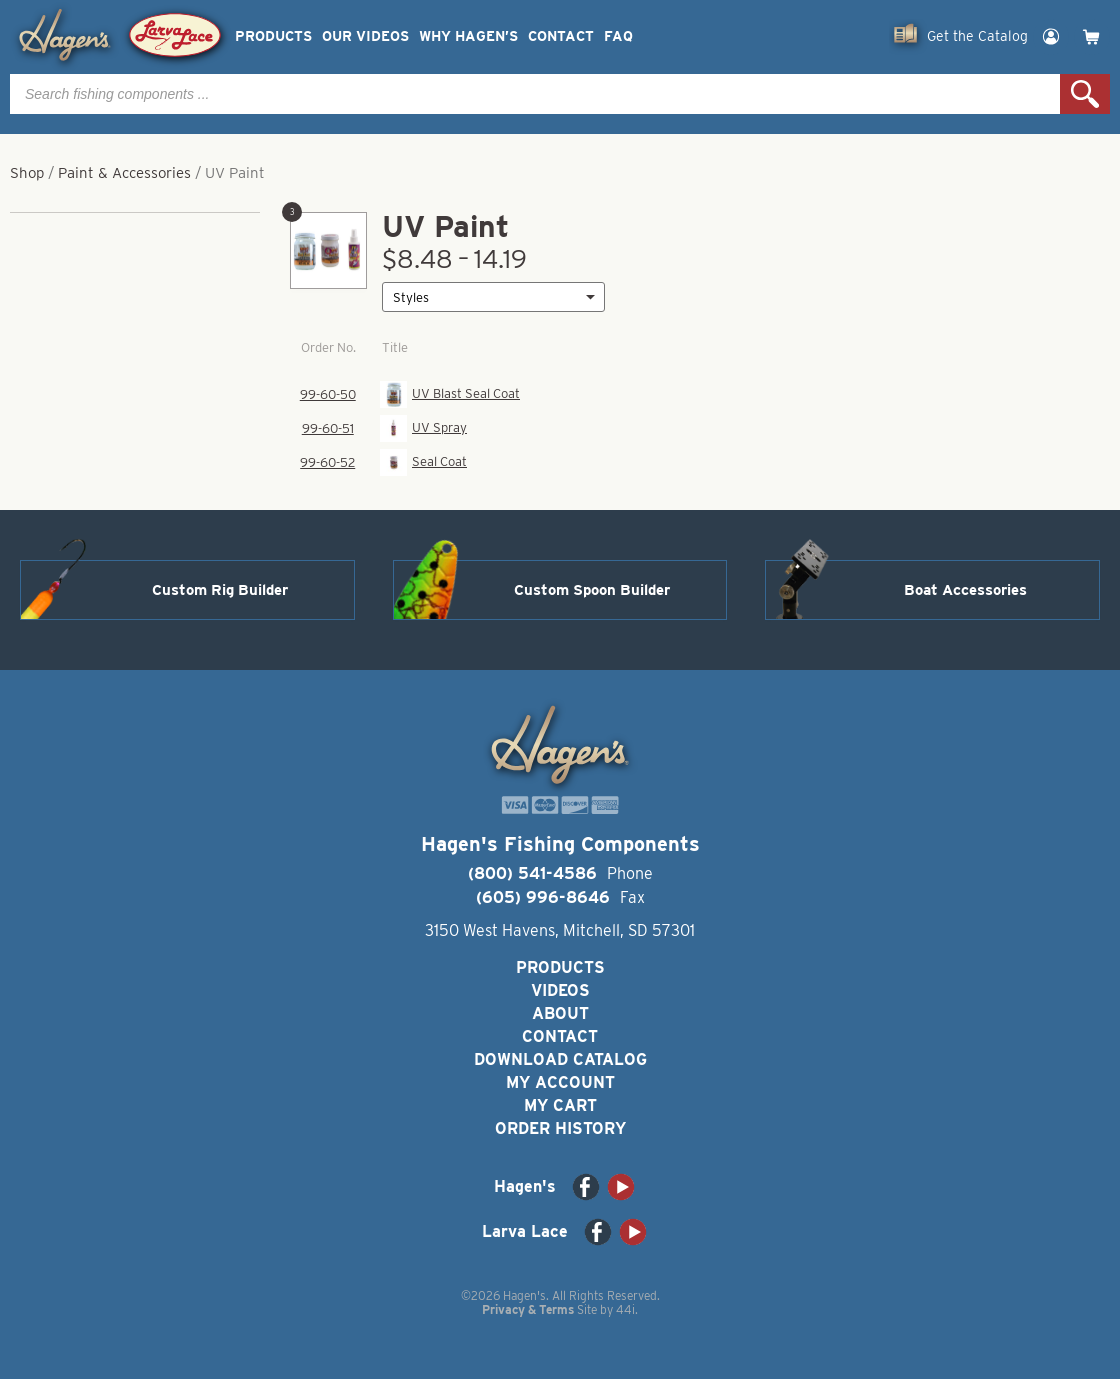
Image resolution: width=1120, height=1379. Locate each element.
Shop (27, 173)
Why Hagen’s (468, 36)
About (560, 1013)
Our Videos (365, 36)
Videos (560, 990)
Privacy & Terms (528, 1309)
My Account (560, 1082)
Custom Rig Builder (220, 590)
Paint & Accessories (124, 173)
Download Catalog (560, 1059)
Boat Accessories (965, 590)
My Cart (560, 1105)
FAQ (618, 36)
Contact (561, 36)
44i (625, 1309)
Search (1085, 94)
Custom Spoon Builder (592, 590)
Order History (560, 1128)
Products (273, 36)
